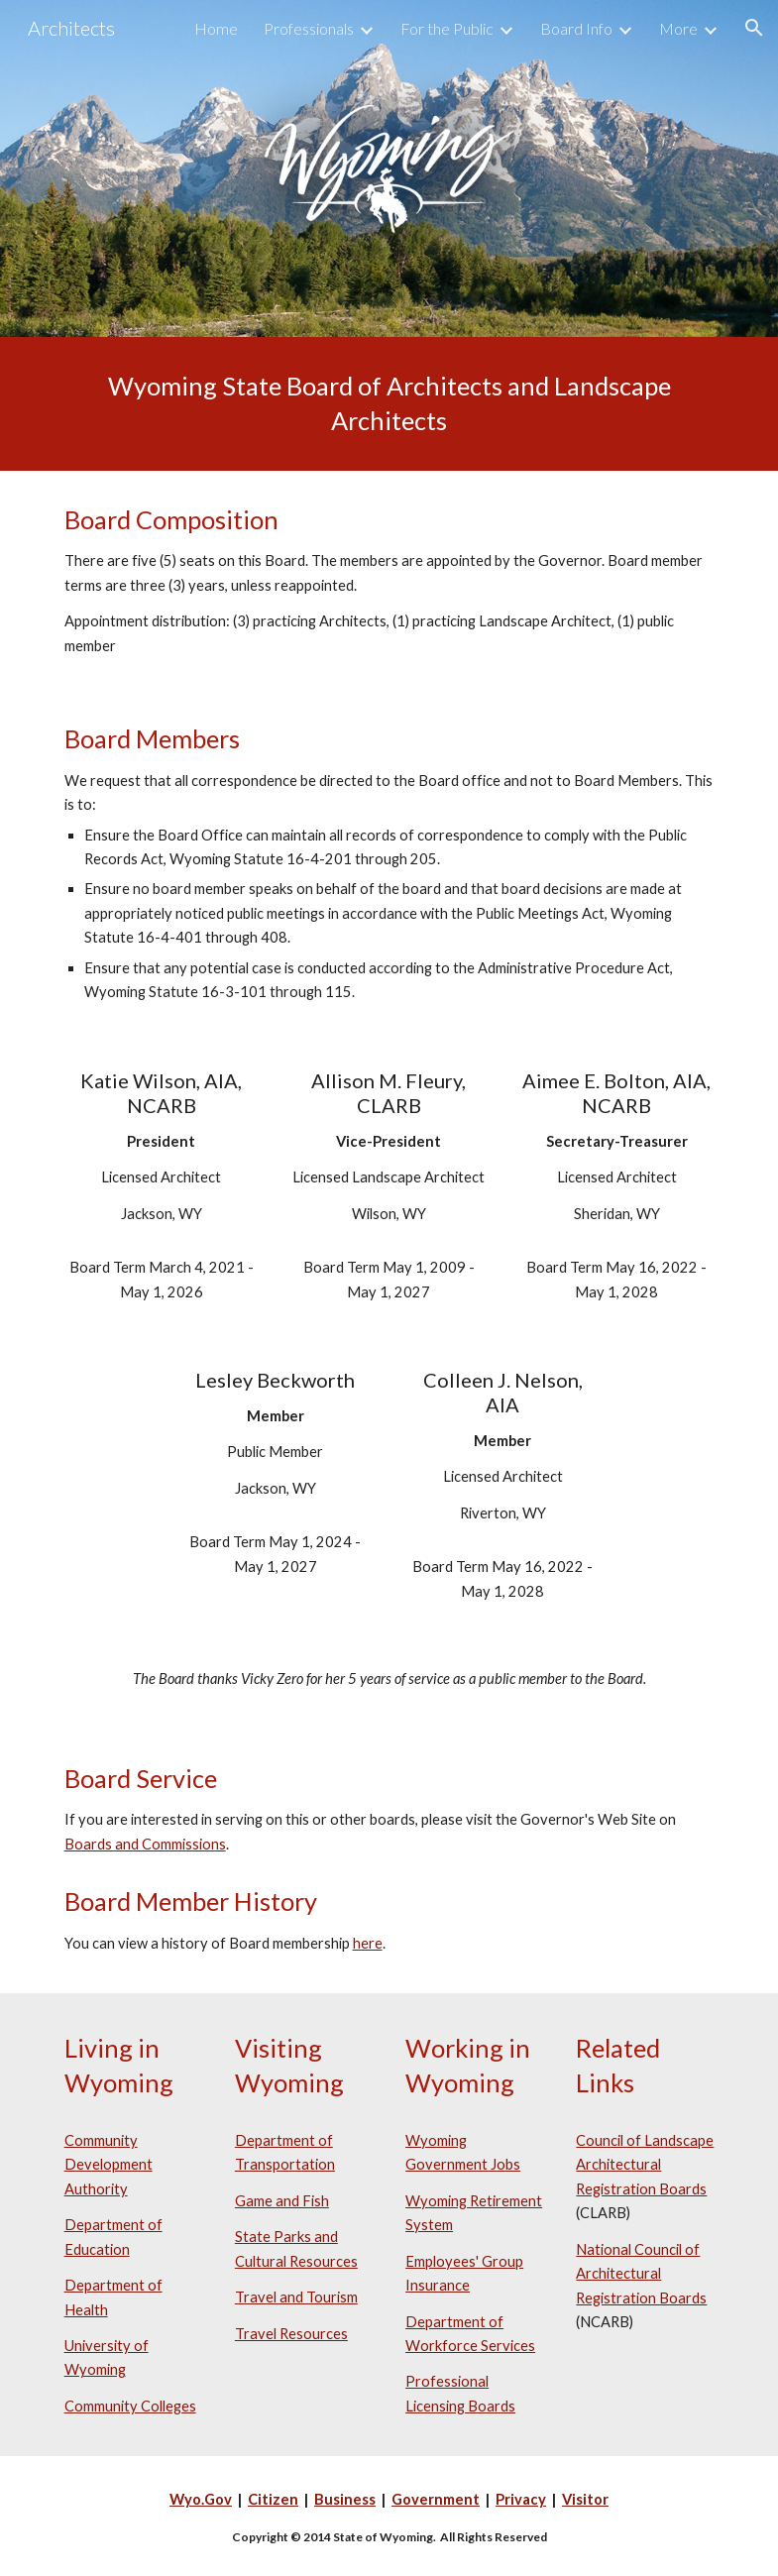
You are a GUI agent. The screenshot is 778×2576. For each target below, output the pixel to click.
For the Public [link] (447, 28)
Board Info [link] (576, 28)
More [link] (678, 28)
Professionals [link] (309, 28)
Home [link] (216, 28)
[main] (389, 404)
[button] (754, 28)
